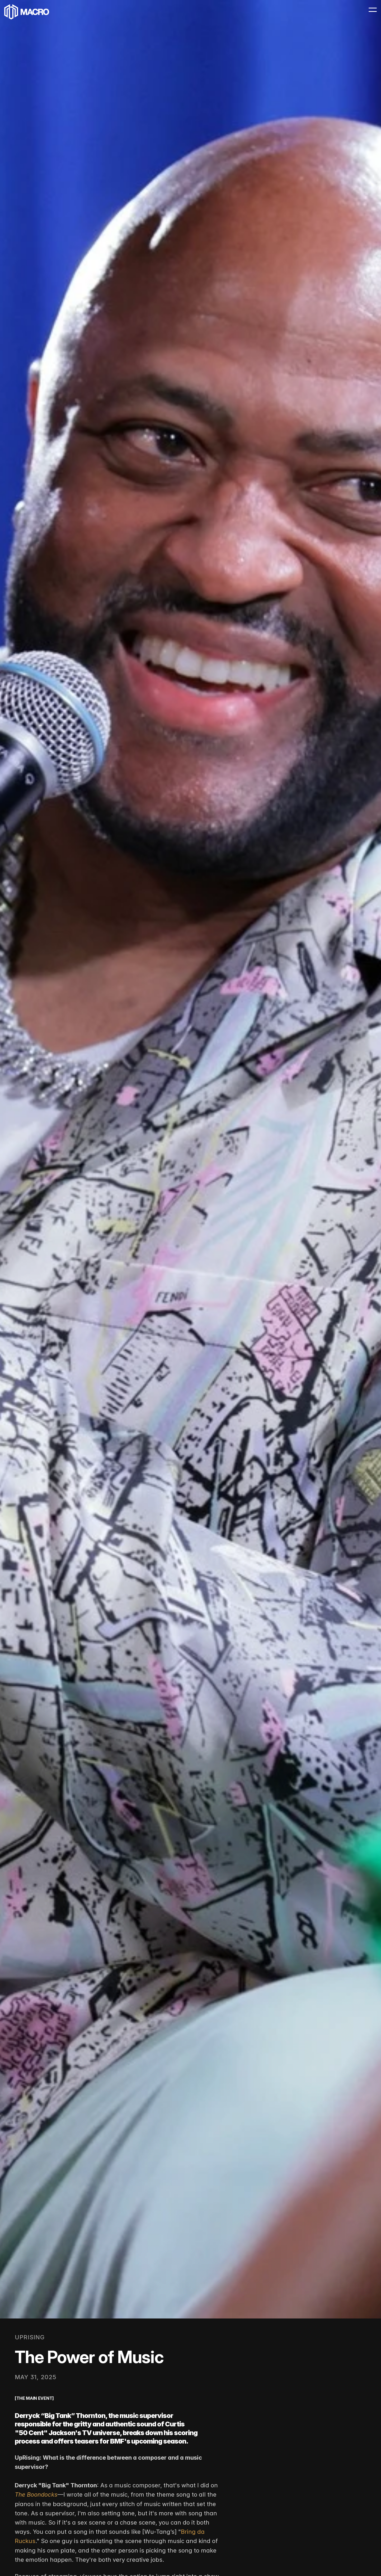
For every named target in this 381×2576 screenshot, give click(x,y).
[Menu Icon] (360, 14)
